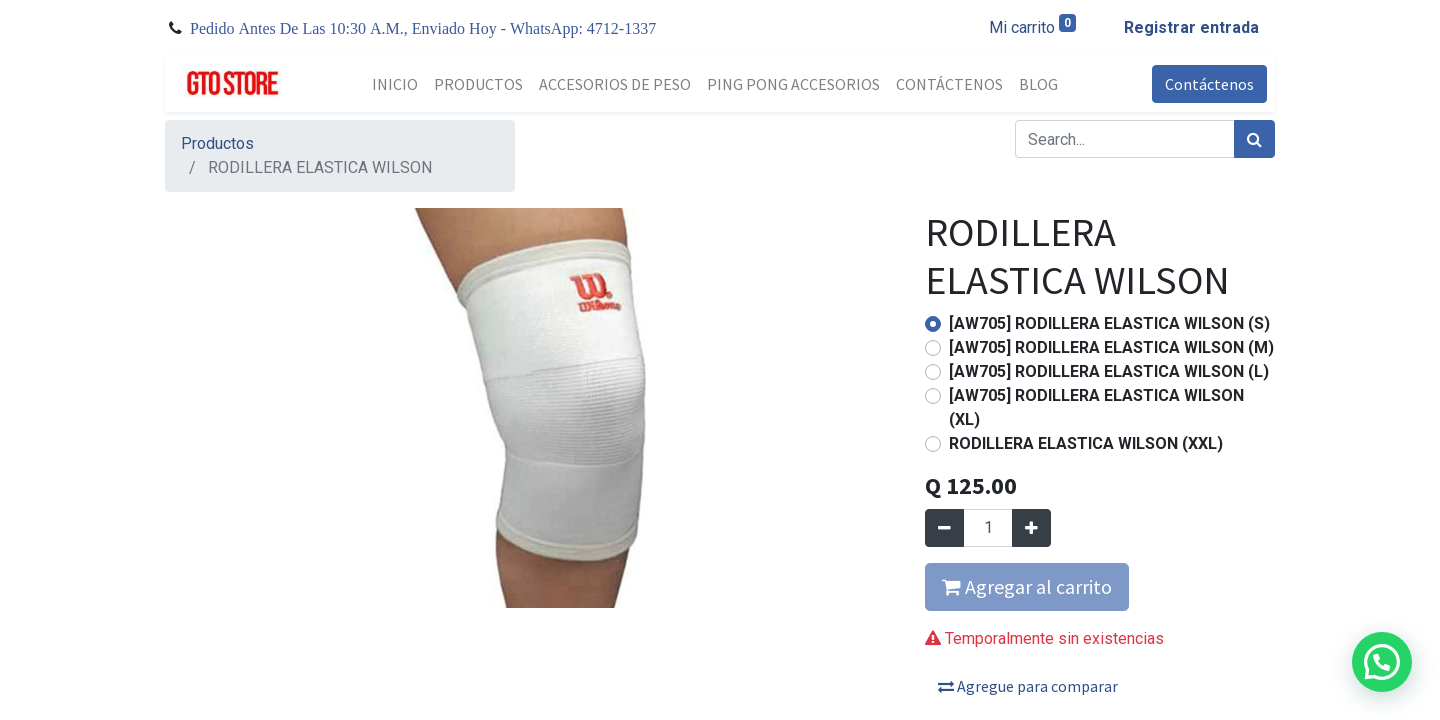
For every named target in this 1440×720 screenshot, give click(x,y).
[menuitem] (395, 84)
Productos (217, 143)
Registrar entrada (1191, 27)
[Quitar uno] (944, 528)
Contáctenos (1209, 84)
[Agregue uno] (1031, 528)
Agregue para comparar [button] (1028, 686)
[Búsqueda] (1254, 139)
